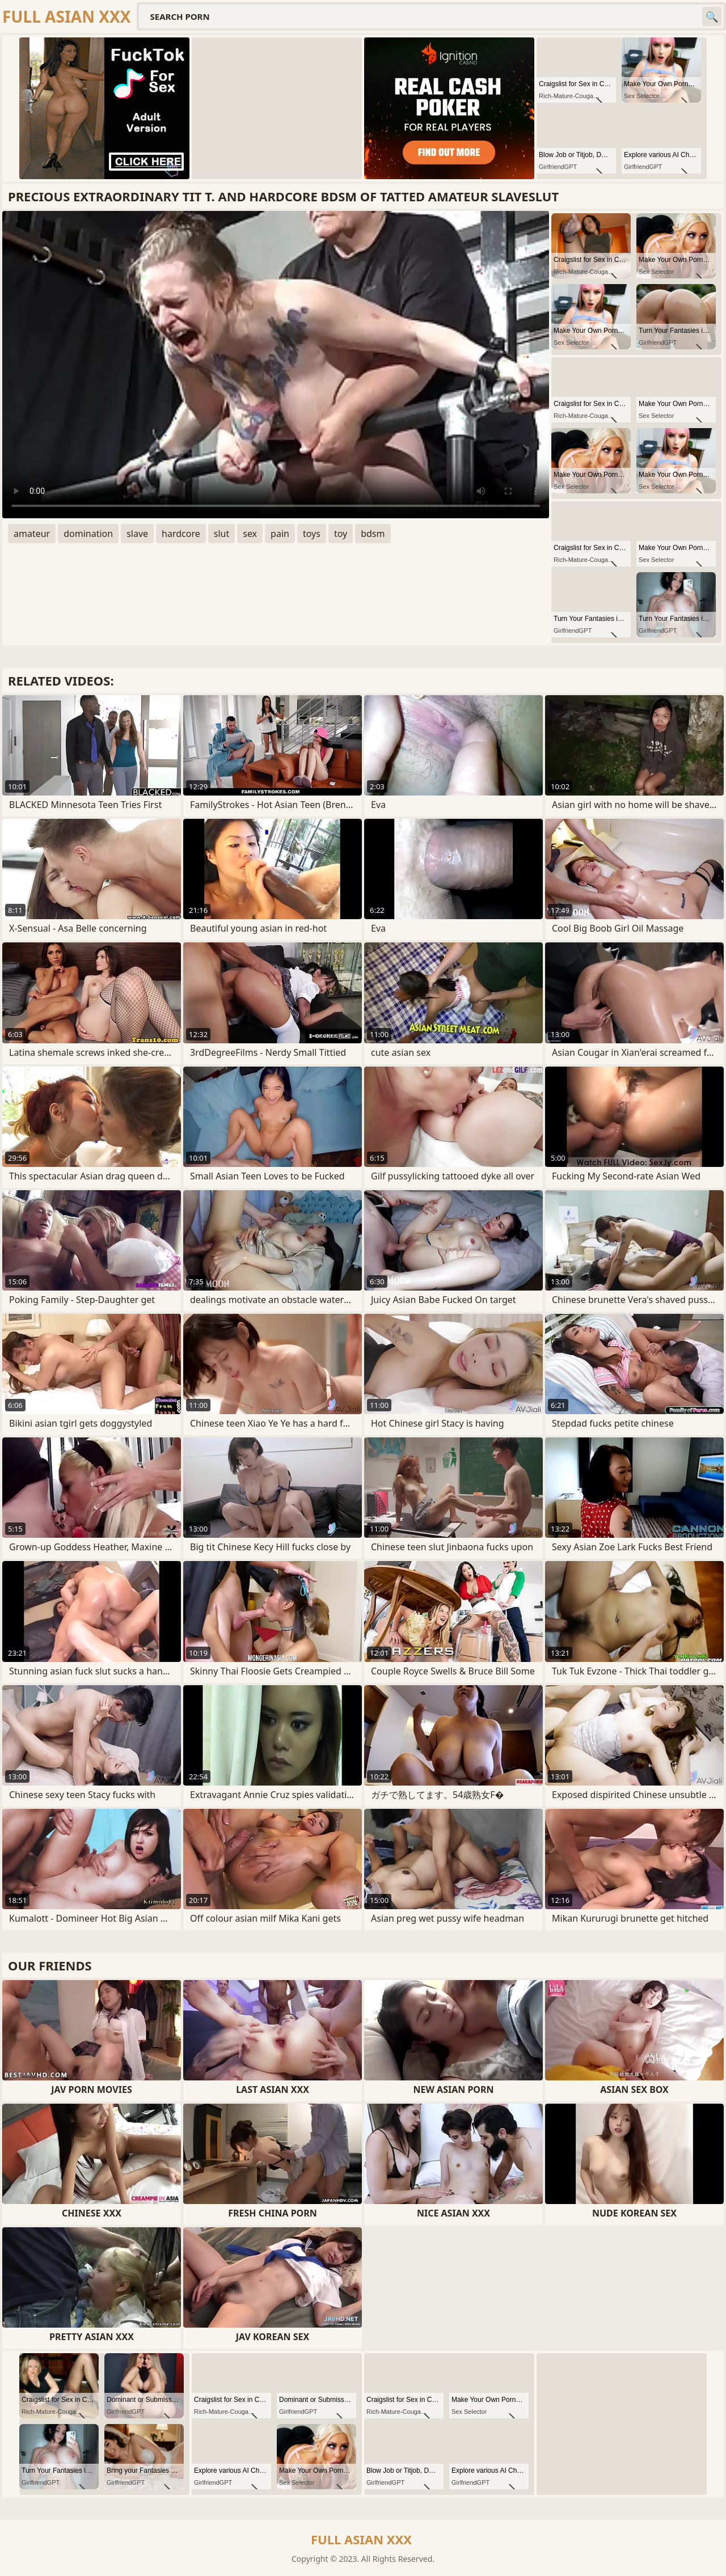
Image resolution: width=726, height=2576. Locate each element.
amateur (32, 533)
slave (137, 533)
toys (311, 533)
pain (280, 533)
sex (250, 533)
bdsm (373, 533)
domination (88, 533)
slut (221, 533)
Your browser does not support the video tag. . (275, 364)
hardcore (181, 533)
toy (340, 533)
